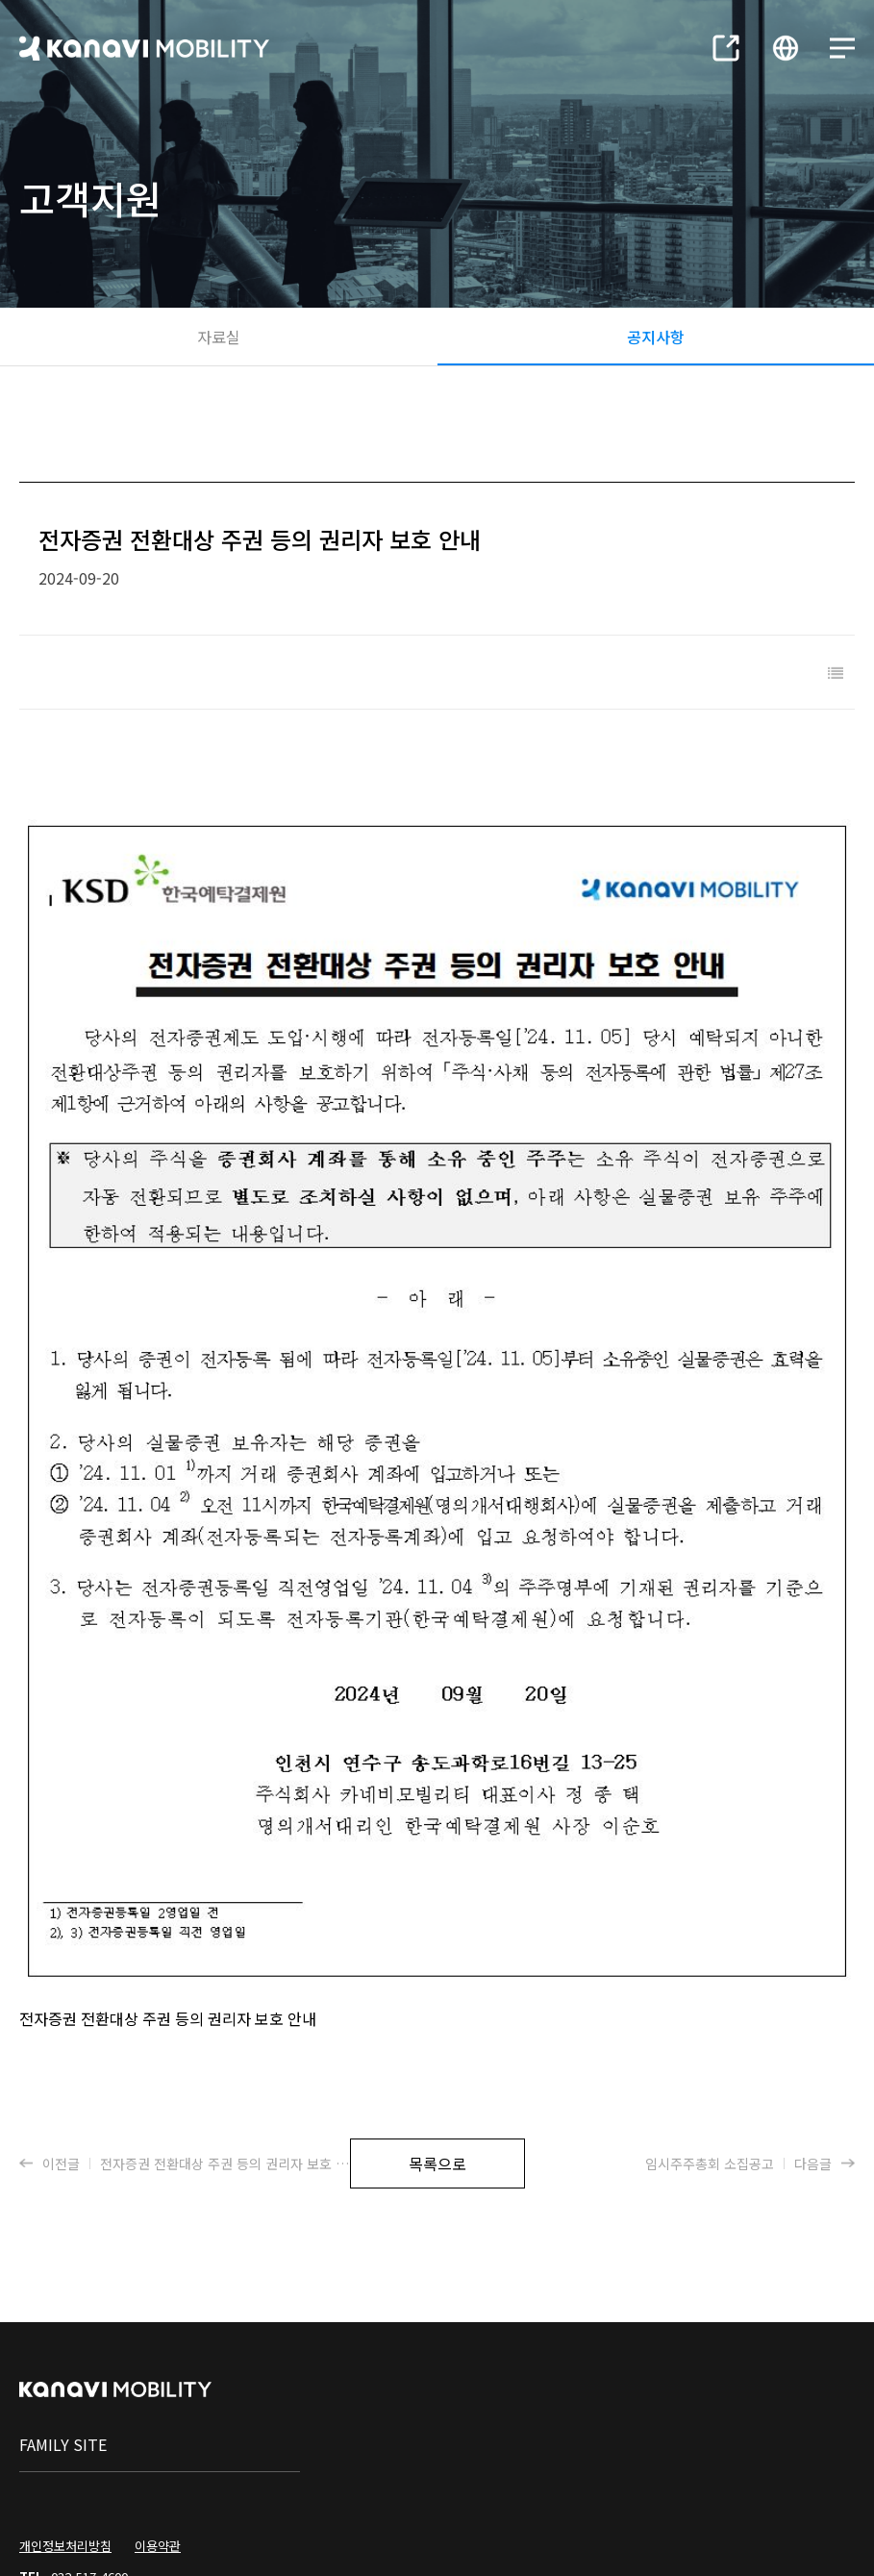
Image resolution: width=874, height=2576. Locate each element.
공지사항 (656, 336)
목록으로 (437, 2032)
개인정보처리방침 (65, 2415)
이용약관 (158, 2415)
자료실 (218, 336)
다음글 (750, 2032)
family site (63, 2313)
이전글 (189, 2032)
